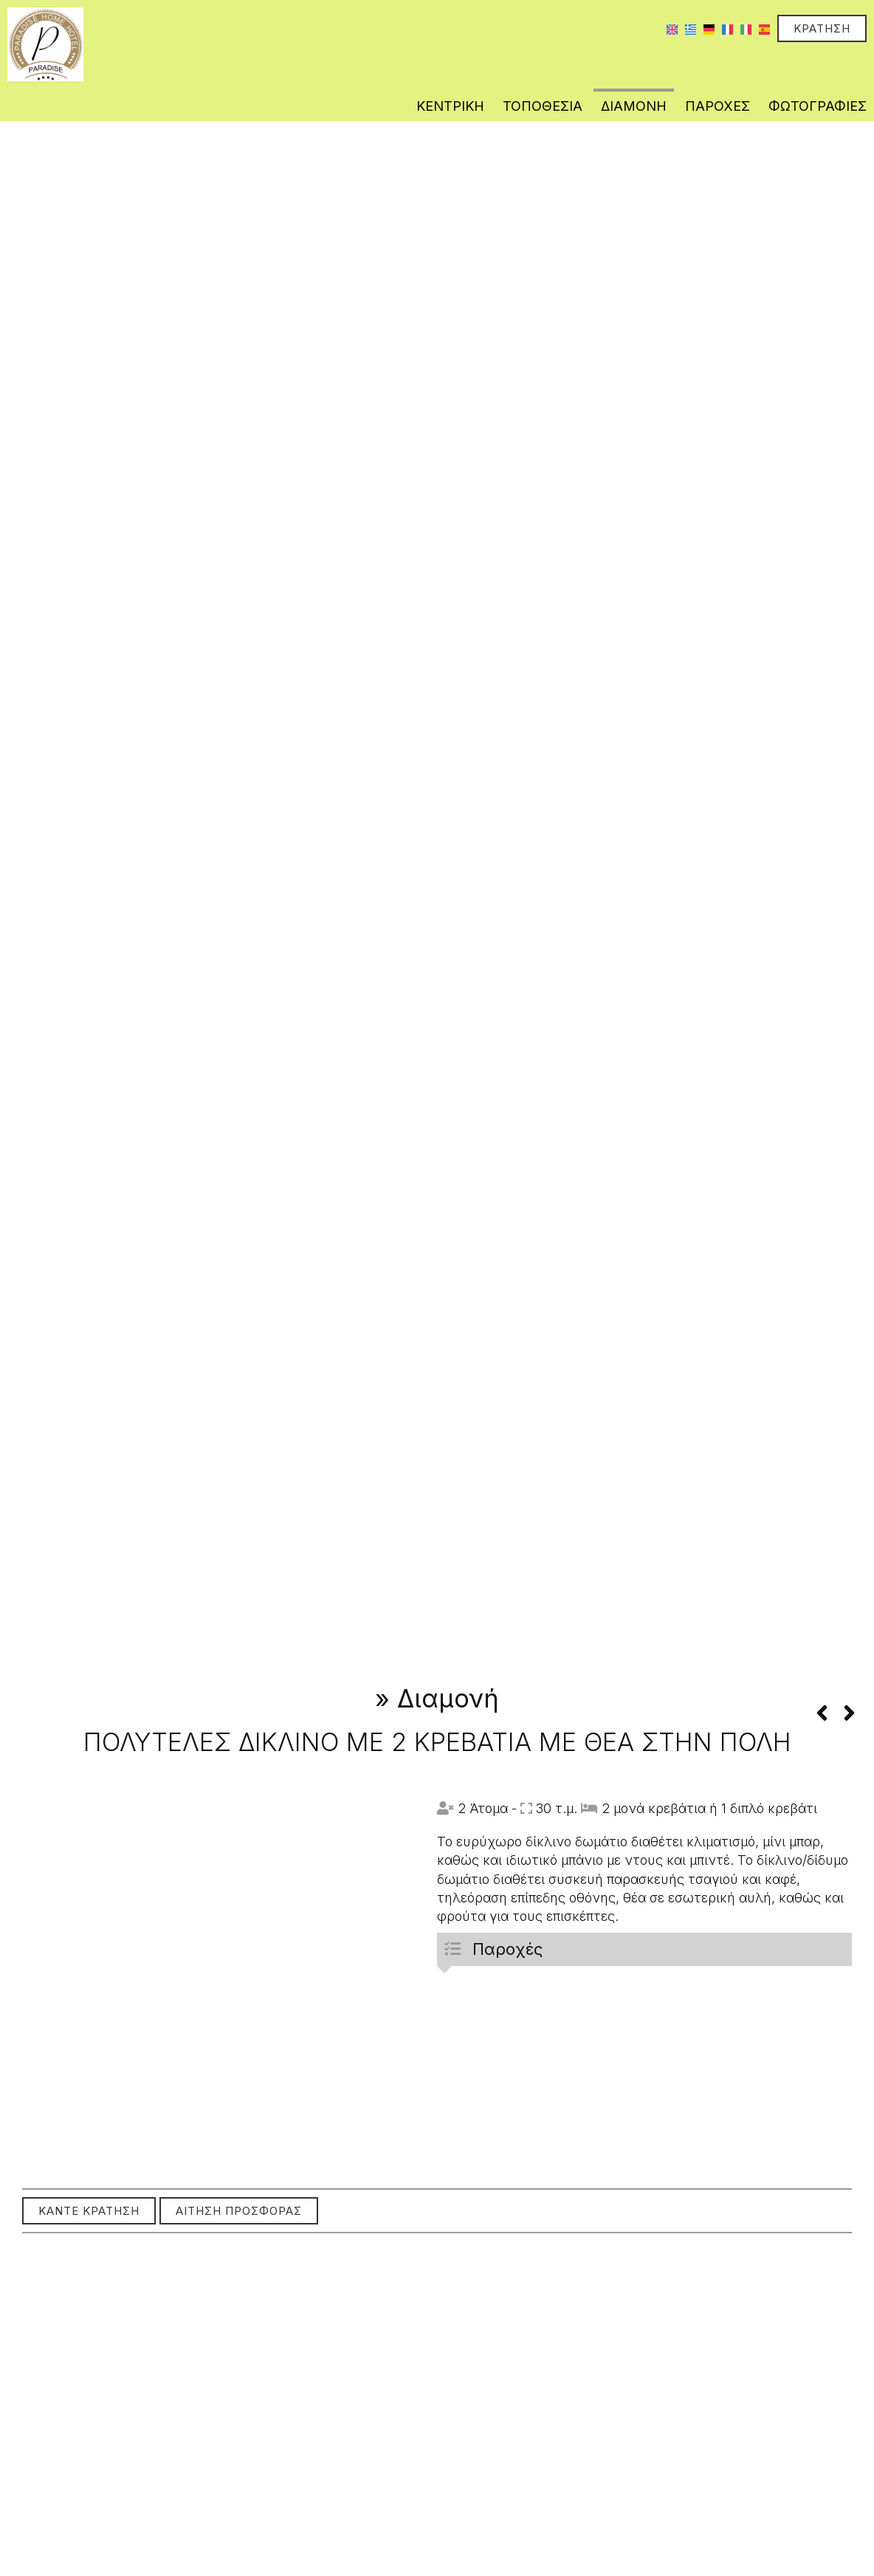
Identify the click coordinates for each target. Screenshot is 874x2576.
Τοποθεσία (542, 106)
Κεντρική (450, 106)
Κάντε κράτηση (89, 2211)
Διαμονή (634, 106)
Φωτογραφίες (817, 106)
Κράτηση (822, 28)
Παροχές (717, 106)
